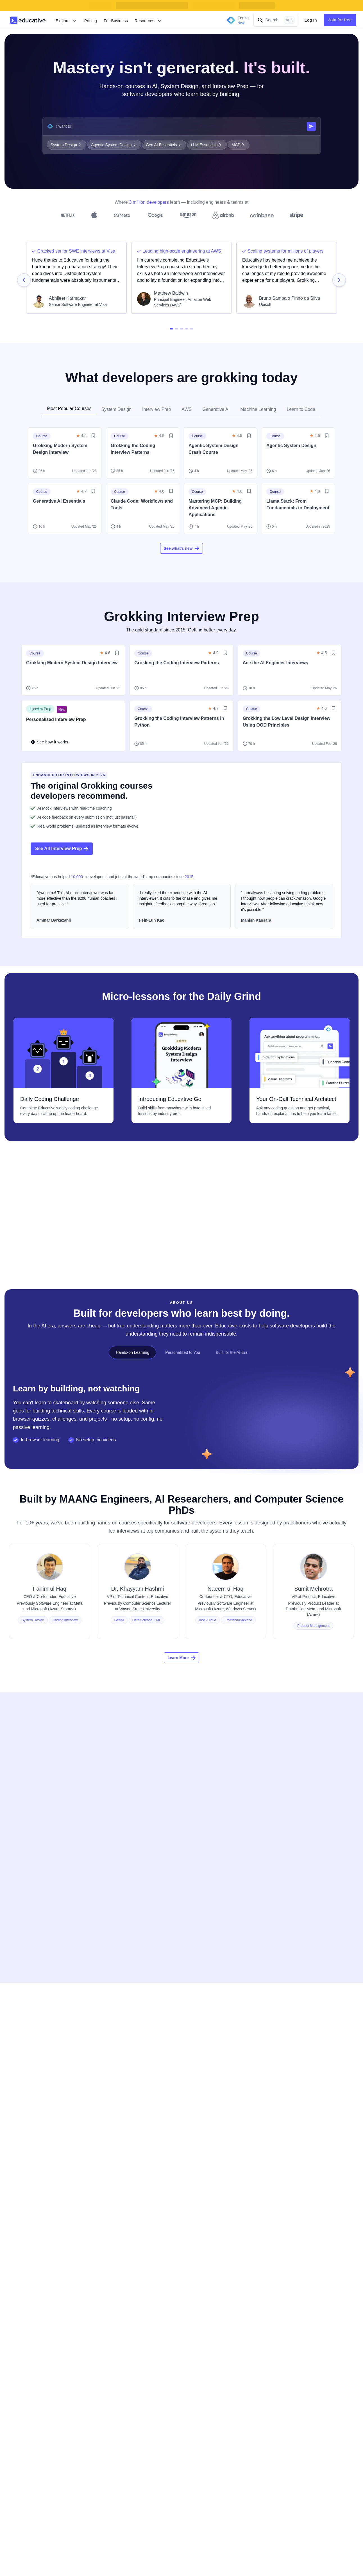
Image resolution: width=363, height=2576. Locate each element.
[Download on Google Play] (47, 2228)
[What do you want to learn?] (180, 126)
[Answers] (29, 2145)
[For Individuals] (210, 1987)
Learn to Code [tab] (301, 409)
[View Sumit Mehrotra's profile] (313, 1606)
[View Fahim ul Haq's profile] (49, 1606)
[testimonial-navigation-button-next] (339, 280)
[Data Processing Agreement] (221, 2179)
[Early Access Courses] (128, 2054)
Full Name (248, 1770)
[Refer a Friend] (302, 2010)
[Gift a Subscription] (213, 2010)
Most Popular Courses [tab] (69, 408)
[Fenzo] (26, 2066)
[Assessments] (33, 2043)
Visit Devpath (40, 1234)
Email (244, 1798)
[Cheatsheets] (32, 2123)
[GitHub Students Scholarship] (134, 2043)
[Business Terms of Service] (220, 2157)
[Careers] (116, 2123)
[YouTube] (72, 2256)
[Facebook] (28, 2256)
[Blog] (25, 2112)
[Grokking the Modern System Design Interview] (311, 2121)
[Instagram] (87, 2256)
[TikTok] (101, 2256)
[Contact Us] (118, 2145)
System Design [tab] (116, 409)
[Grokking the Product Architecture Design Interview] (311, 2139)
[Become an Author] (301, 1987)
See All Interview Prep (61, 848)
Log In (311, 20)
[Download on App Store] (47, 2214)
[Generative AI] (121, 2010)
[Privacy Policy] (209, 2112)
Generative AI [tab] (216, 409)
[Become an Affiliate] (301, 1998)
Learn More (181, 1673)
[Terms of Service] (211, 2145)
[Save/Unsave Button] (93, 435)
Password (248, 1825)
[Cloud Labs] (31, 2010)
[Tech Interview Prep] (126, 1998)
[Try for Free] (207, 1998)
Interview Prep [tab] (156, 409)
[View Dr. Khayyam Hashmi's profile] (137, 1606)
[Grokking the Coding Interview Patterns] (311, 2157)
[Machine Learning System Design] (311, 2175)
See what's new (181, 548)
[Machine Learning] (124, 2032)
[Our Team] (117, 2112)
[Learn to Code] (121, 1987)
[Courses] (28, 1998)
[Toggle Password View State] (328, 1839)
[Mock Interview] (34, 1987)
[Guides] (27, 2157)
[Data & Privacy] (210, 2168)
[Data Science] (120, 2021)
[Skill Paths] (30, 2021)
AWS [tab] (187, 409)
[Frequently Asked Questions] (133, 2134)
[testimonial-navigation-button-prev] (24, 280)
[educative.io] (38, 1934)
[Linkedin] (43, 2256)
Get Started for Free (286, 1858)
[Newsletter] (30, 2054)
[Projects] (28, 2032)
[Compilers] (30, 2168)
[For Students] (208, 2021)
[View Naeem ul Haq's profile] (225, 1606)
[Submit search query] (311, 126)
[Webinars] (29, 2134)
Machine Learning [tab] (258, 409)
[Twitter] (58, 2256)
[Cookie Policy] (209, 2123)
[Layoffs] (115, 2077)
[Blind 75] (116, 2066)
